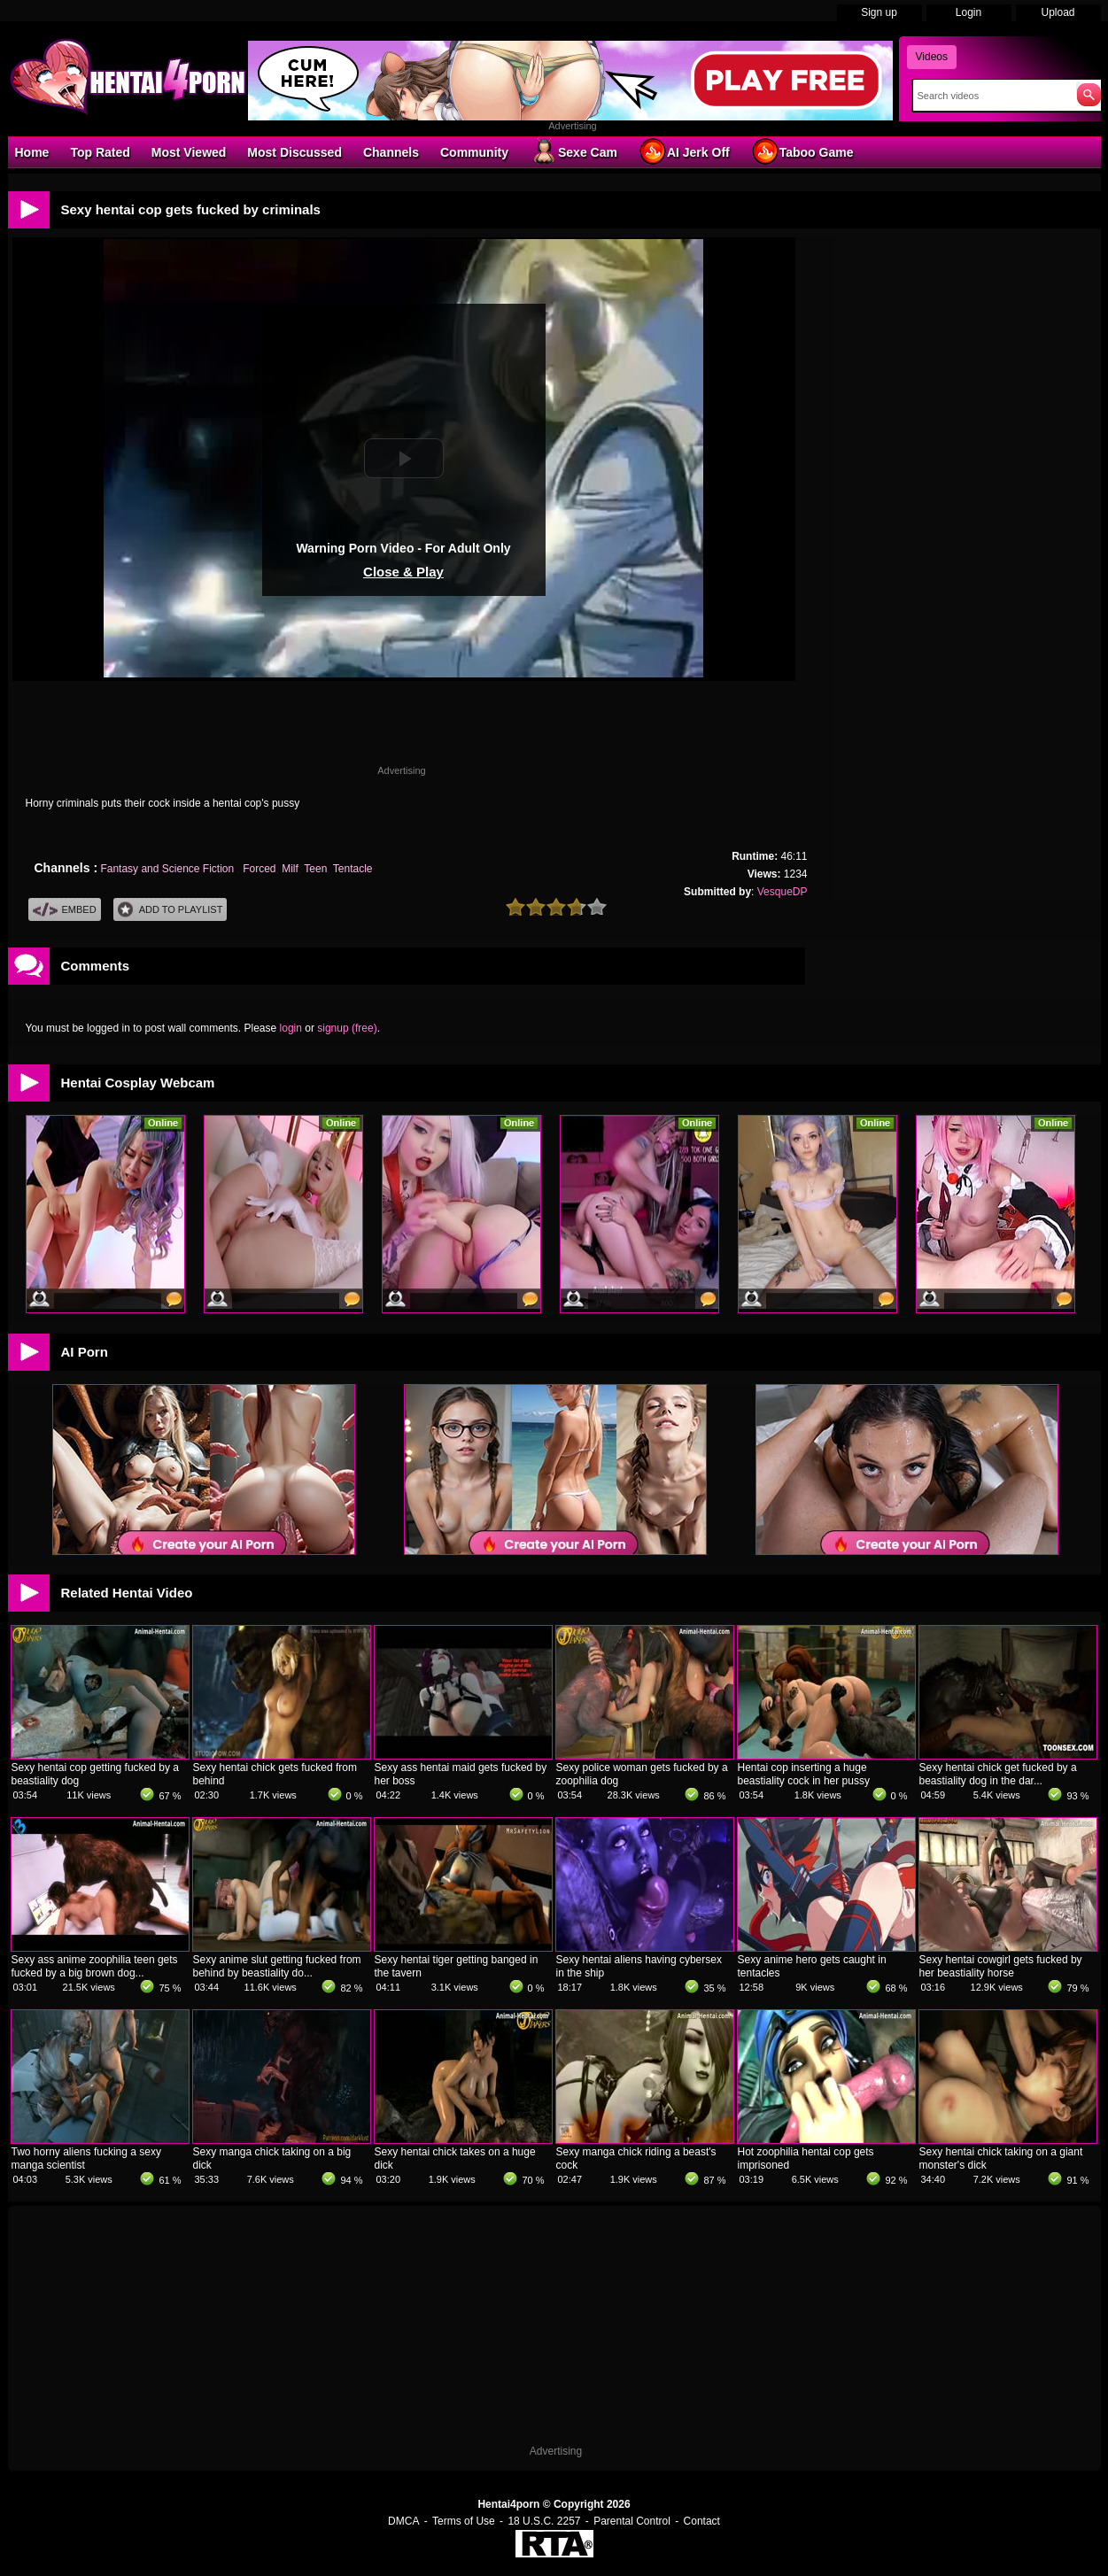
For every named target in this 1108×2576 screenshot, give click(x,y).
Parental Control (631, 2521)
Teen (315, 869)
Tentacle (353, 869)
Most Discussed (294, 152)
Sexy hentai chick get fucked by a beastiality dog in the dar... (998, 1774)
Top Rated (99, 152)
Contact (702, 2521)
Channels (391, 152)
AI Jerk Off (684, 151)
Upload (1057, 12)
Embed (65, 910)
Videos (932, 56)
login (291, 1028)
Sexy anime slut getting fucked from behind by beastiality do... (277, 1966)
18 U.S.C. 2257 (544, 2521)
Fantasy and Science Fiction (168, 869)
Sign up (879, 12)
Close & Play (403, 571)
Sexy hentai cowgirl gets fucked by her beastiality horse (1000, 1966)
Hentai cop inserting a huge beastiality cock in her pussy (804, 1774)
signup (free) (346, 1028)
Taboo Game (802, 151)
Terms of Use (463, 2521)
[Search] (990, 95)
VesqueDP (782, 892)
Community (474, 152)
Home (32, 152)
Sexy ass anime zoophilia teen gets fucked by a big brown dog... (95, 1966)
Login (968, 12)
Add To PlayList (170, 909)
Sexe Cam (573, 151)
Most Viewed (189, 152)
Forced (259, 869)
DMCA (403, 2521)
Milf (290, 869)
